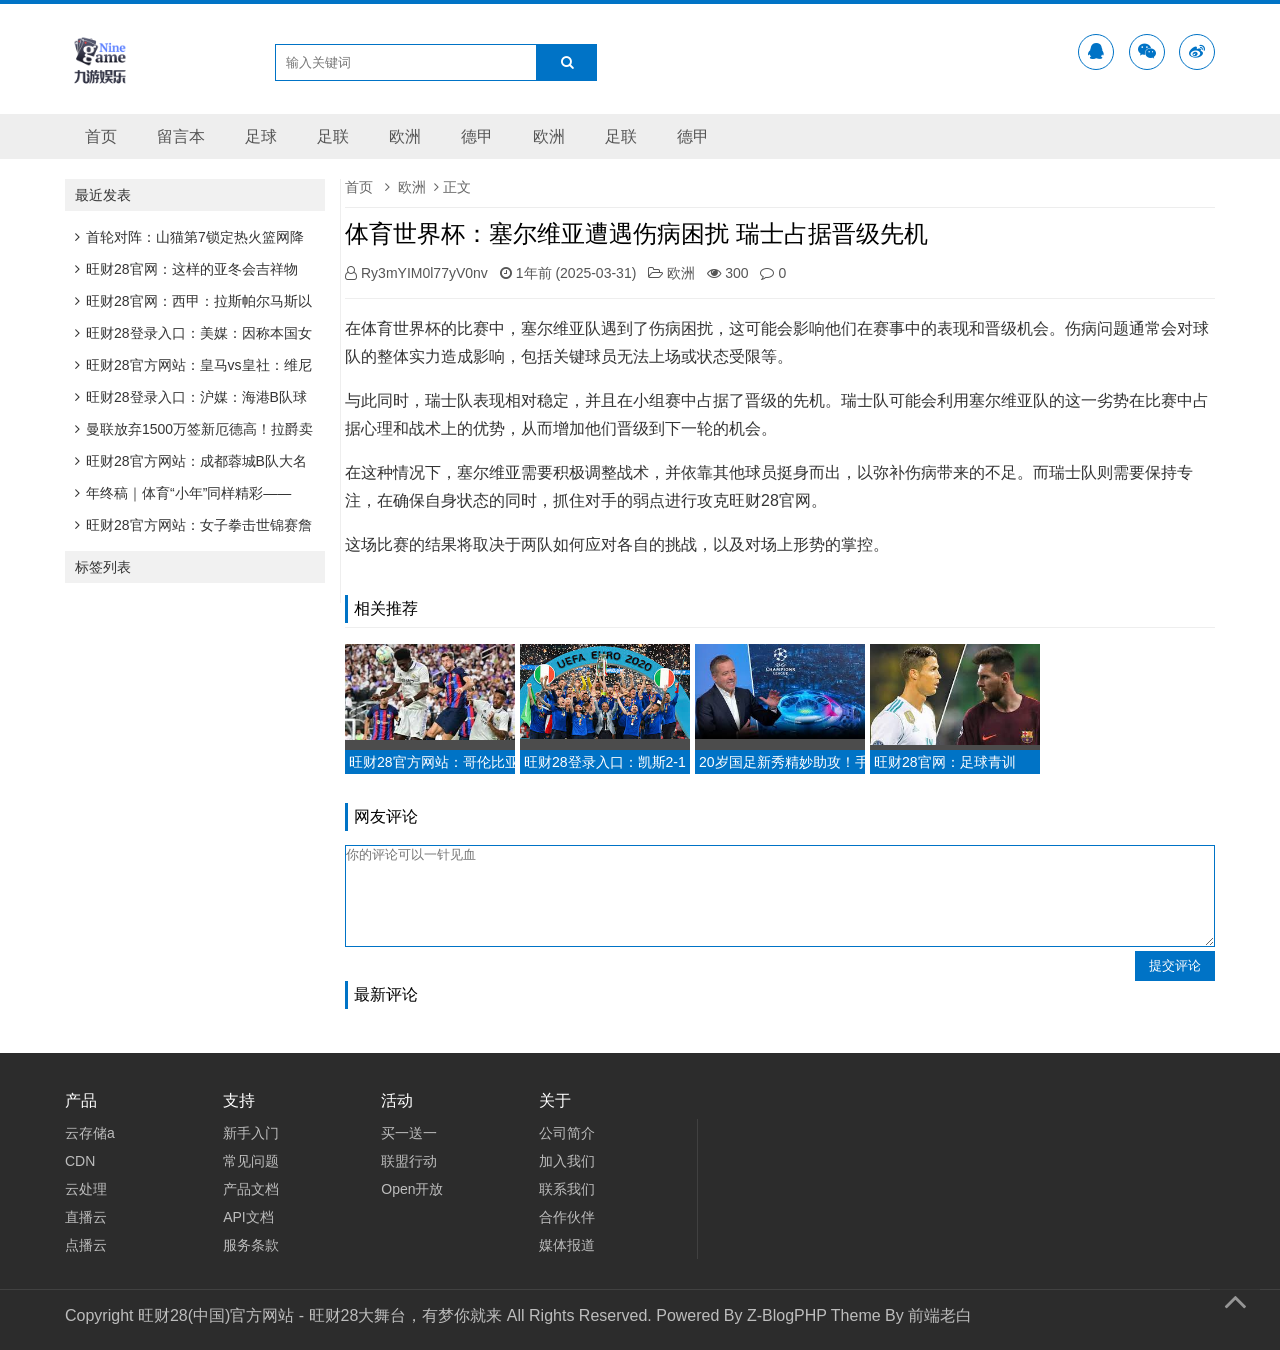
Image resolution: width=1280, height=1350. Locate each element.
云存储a (90, 1133)
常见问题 (251, 1161)
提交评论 (1175, 965)
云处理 (86, 1189)
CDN (80, 1161)
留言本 (181, 136)
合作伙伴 (567, 1217)
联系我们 (567, 1189)
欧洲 (405, 136)
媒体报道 (567, 1245)
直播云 (86, 1217)
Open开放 (412, 1189)
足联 (333, 136)
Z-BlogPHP (787, 1315)
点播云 (86, 1245)
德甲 (477, 136)
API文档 (248, 1217)
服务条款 (251, 1245)
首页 (101, 136)
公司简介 (567, 1133)
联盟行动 (409, 1161)
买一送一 (409, 1133)
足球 (261, 136)
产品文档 (251, 1189)
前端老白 (940, 1315)
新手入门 (251, 1133)
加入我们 (567, 1161)
